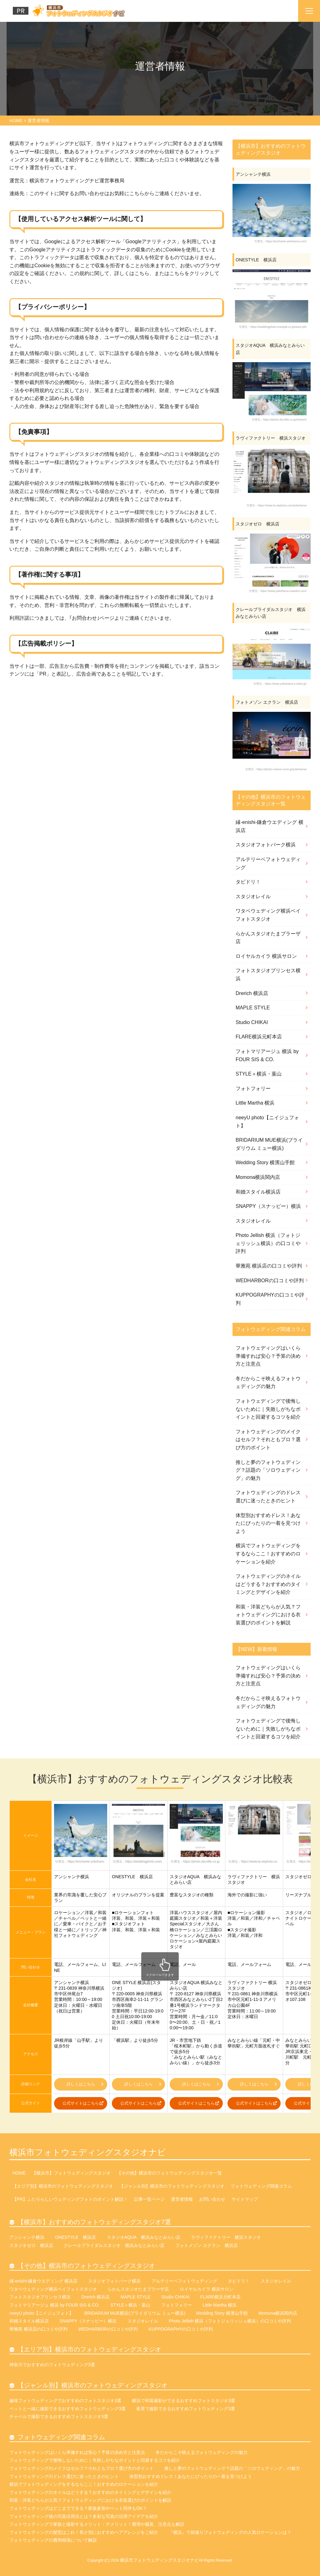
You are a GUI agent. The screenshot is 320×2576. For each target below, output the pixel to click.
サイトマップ (245, 2199)
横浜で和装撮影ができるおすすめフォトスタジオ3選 (183, 2400)
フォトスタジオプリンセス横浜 (268, 974)
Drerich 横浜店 (252, 993)
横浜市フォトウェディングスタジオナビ (87, 2152)
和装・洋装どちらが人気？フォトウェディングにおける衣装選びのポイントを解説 (268, 1614)
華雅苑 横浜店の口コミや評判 (269, 1265)
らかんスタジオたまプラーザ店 (268, 937)
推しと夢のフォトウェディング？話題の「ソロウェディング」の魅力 (268, 1470)
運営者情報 (182, 2199)
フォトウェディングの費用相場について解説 (53, 2540)
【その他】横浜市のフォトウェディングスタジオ (86, 2265)
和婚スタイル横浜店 (258, 1191)
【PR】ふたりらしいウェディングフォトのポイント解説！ (70, 2199)
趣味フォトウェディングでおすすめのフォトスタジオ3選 (65, 2400)
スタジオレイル (253, 896)
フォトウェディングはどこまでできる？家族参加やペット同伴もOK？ (78, 2508)
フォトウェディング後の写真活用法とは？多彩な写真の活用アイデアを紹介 (83, 2516)
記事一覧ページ (149, 2199)
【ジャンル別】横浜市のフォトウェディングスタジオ (171, 2186)
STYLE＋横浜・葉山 (259, 1073)
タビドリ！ (248, 881)
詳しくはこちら (85, 2084)
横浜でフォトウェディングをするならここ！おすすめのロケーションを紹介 (268, 1553)
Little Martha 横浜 (255, 1103)
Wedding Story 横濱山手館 (265, 1162)
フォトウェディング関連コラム (261, 2186)
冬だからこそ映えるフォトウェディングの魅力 (268, 1382)
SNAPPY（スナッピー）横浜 (268, 1206)
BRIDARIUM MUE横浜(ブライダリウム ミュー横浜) (269, 1144)
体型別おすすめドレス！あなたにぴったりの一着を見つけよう (268, 1523)
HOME (19, 2172)
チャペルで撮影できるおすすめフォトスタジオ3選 (58, 2416)
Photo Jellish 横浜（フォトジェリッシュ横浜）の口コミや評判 (268, 1243)
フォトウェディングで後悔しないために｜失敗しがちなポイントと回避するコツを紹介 (268, 1409)
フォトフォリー (253, 1088)
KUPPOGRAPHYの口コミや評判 (270, 1299)
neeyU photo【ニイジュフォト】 (267, 1121)
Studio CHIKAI (252, 1022)
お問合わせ (84, 618)
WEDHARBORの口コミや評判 (270, 1280)
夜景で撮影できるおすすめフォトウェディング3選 (185, 2408)
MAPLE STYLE (253, 1007)
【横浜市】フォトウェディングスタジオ (71, 2172)
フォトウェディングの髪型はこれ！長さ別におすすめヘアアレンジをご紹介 (83, 2532)
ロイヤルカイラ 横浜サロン (266, 956)
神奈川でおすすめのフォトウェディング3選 (52, 2364)
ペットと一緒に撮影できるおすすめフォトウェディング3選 (67, 2408)
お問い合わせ (212, 2199)
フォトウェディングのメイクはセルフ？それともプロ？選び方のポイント (268, 1439)
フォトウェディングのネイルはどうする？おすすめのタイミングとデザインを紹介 (268, 1584)
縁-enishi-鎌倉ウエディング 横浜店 (269, 826)
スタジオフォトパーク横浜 (266, 844)
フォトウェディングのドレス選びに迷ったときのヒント (268, 1496)
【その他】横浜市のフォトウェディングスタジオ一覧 (169, 2172)
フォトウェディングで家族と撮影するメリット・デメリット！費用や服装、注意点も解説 (96, 2524)
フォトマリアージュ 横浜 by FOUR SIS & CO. (267, 1055)
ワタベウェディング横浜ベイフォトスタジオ (268, 915)
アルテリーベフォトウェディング (268, 863)
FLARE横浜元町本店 (259, 1036)
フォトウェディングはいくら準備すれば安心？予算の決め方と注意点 (268, 1356)
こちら (136, 193)
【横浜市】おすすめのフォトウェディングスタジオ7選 (94, 2222)
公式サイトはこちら (83, 2103)
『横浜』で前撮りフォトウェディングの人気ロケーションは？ (230, 2532)
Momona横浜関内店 (258, 1177)
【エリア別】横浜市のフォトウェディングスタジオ (62, 2186)
